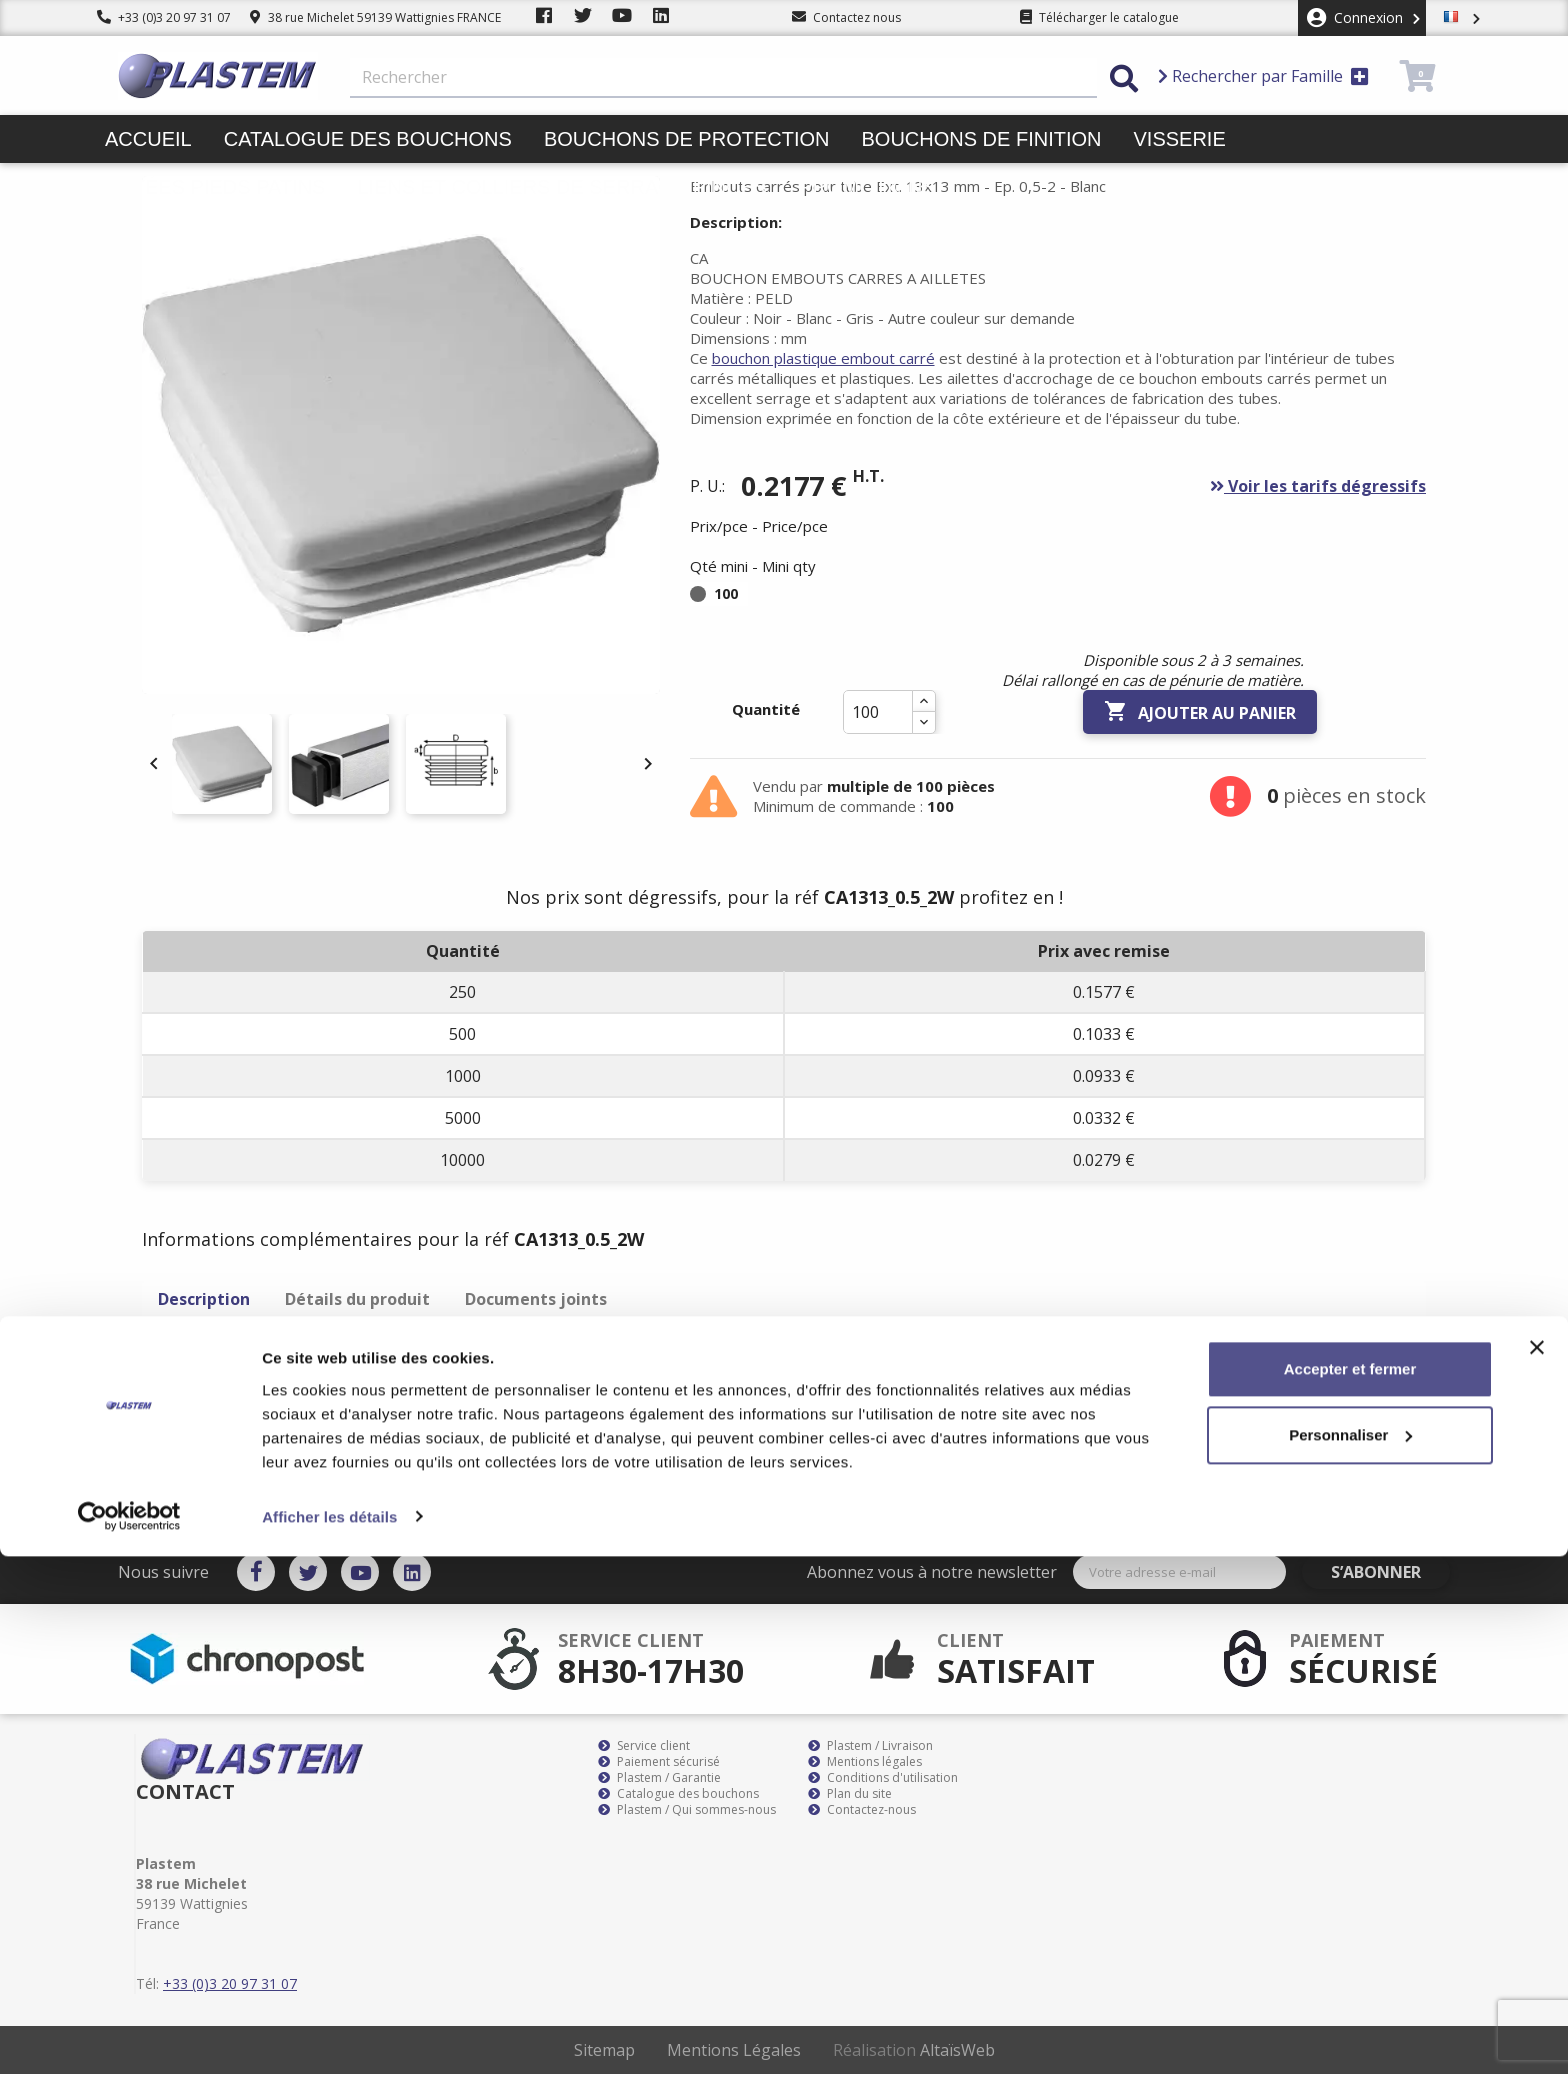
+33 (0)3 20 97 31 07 (164, 17)
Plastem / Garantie (659, 1778)
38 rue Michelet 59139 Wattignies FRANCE (375, 17)
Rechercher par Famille (1263, 76)
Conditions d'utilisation (883, 1778)
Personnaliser (1350, 1952)
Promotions (867, 187)
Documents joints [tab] (536, 1299)
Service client (644, 1746)
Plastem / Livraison (870, 1746)
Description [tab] (204, 1299)
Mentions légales (865, 1762)
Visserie (1180, 139)
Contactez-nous (862, 1810)
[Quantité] (878, 712)
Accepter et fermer (1350, 1887)
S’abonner (1392, 1572)
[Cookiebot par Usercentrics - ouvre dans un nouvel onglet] (129, 2035)
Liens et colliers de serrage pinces (562, 187)
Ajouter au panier (1200, 712)
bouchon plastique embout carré (823, 358)
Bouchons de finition (981, 139)
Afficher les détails (329, 2034)
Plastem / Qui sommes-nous (687, 1810)
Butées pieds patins (215, 187)
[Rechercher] (723, 78)
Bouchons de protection (687, 139)
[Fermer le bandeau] (1537, 1866)
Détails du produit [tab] (357, 1299)
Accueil (148, 139)
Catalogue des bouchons (368, 139)
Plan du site (850, 1794)
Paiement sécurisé (659, 1762)
